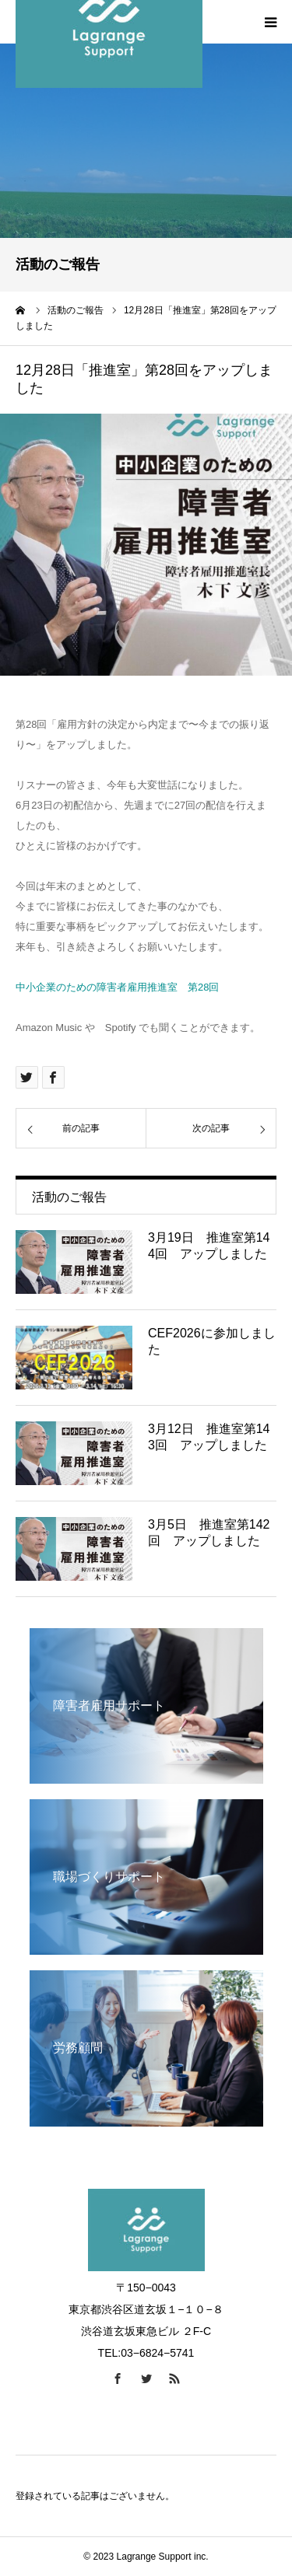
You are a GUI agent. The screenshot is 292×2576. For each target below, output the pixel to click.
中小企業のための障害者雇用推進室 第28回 (117, 987)
